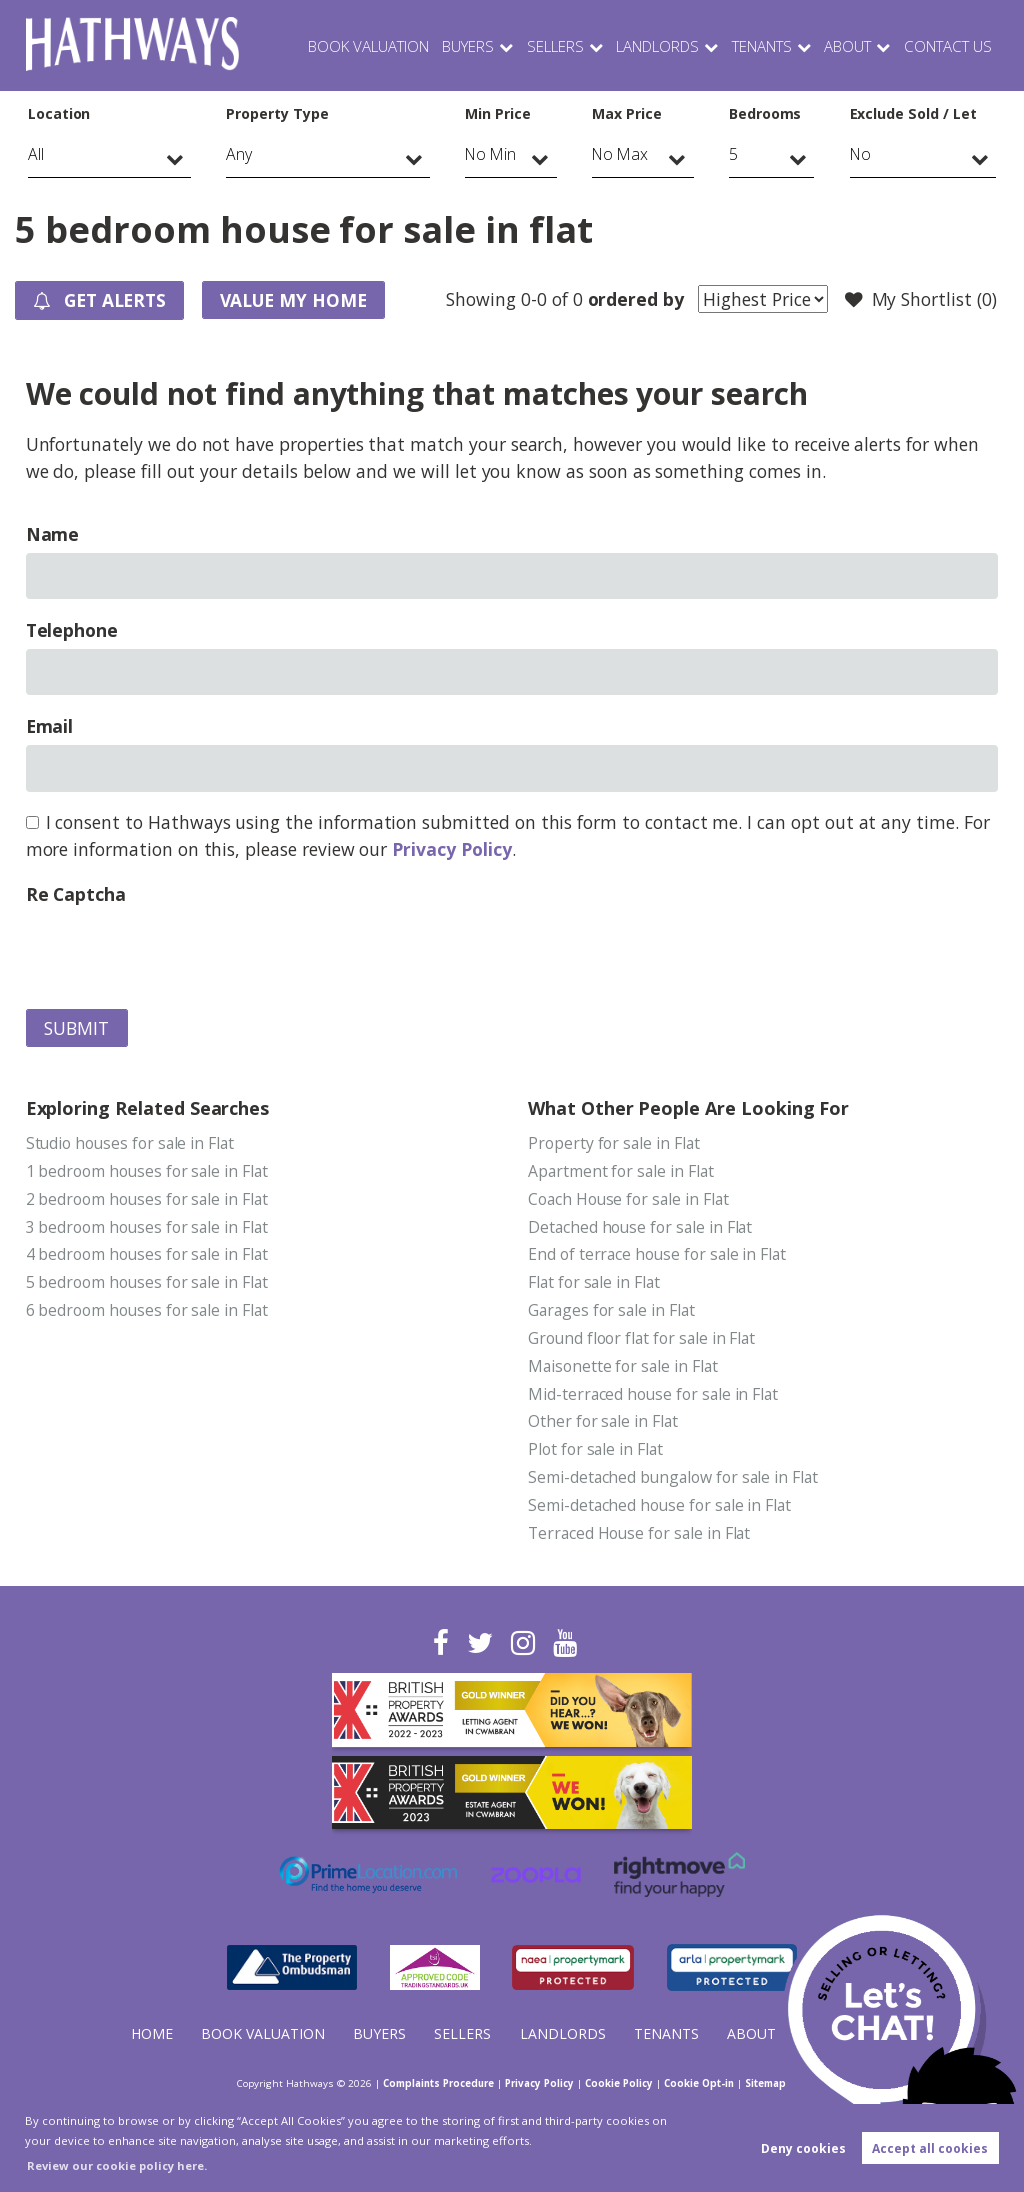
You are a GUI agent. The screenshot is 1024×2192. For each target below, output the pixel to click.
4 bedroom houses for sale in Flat (148, 1255)
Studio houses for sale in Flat (132, 1143)
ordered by (634, 299)
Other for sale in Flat (604, 1424)
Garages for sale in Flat (613, 1312)
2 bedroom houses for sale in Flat (148, 1199)
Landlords (648, 45)
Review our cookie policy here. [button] (117, 2165)
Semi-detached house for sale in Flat (661, 1508)
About (845, 45)
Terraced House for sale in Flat (641, 1536)
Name (53, 534)
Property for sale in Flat (615, 1143)
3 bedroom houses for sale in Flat (148, 1227)
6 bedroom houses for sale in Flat (148, 1312)
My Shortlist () (920, 300)
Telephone (72, 630)
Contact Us (947, 45)
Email (50, 726)
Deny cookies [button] (803, 2148)
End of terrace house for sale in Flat (659, 1255)
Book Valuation (355, 45)
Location (59, 113)
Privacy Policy (451, 849)
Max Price (627, 113)
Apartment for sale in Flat (622, 1171)
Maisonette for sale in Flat (624, 1368)
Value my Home (299, 300)
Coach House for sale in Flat (630, 1199)
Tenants (756, 45)
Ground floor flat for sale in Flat (643, 1340)
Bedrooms (765, 113)
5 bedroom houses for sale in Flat (148, 1284)
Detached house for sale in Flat (642, 1227)
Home (152, 2033)
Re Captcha (76, 894)
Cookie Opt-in (708, 2083)
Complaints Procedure (429, 2083)
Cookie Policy (624, 2083)
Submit (76, 1028)
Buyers (456, 45)
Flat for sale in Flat (595, 1284)
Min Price (498, 113)
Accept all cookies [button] (930, 2148)
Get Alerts (102, 301)
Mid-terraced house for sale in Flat (655, 1396)
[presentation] (178, 952)
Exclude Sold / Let (913, 113)
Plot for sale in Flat (596, 1452)
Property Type (277, 113)
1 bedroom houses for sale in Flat (148, 1171)
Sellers (544, 45)
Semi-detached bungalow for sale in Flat (675, 1480)
